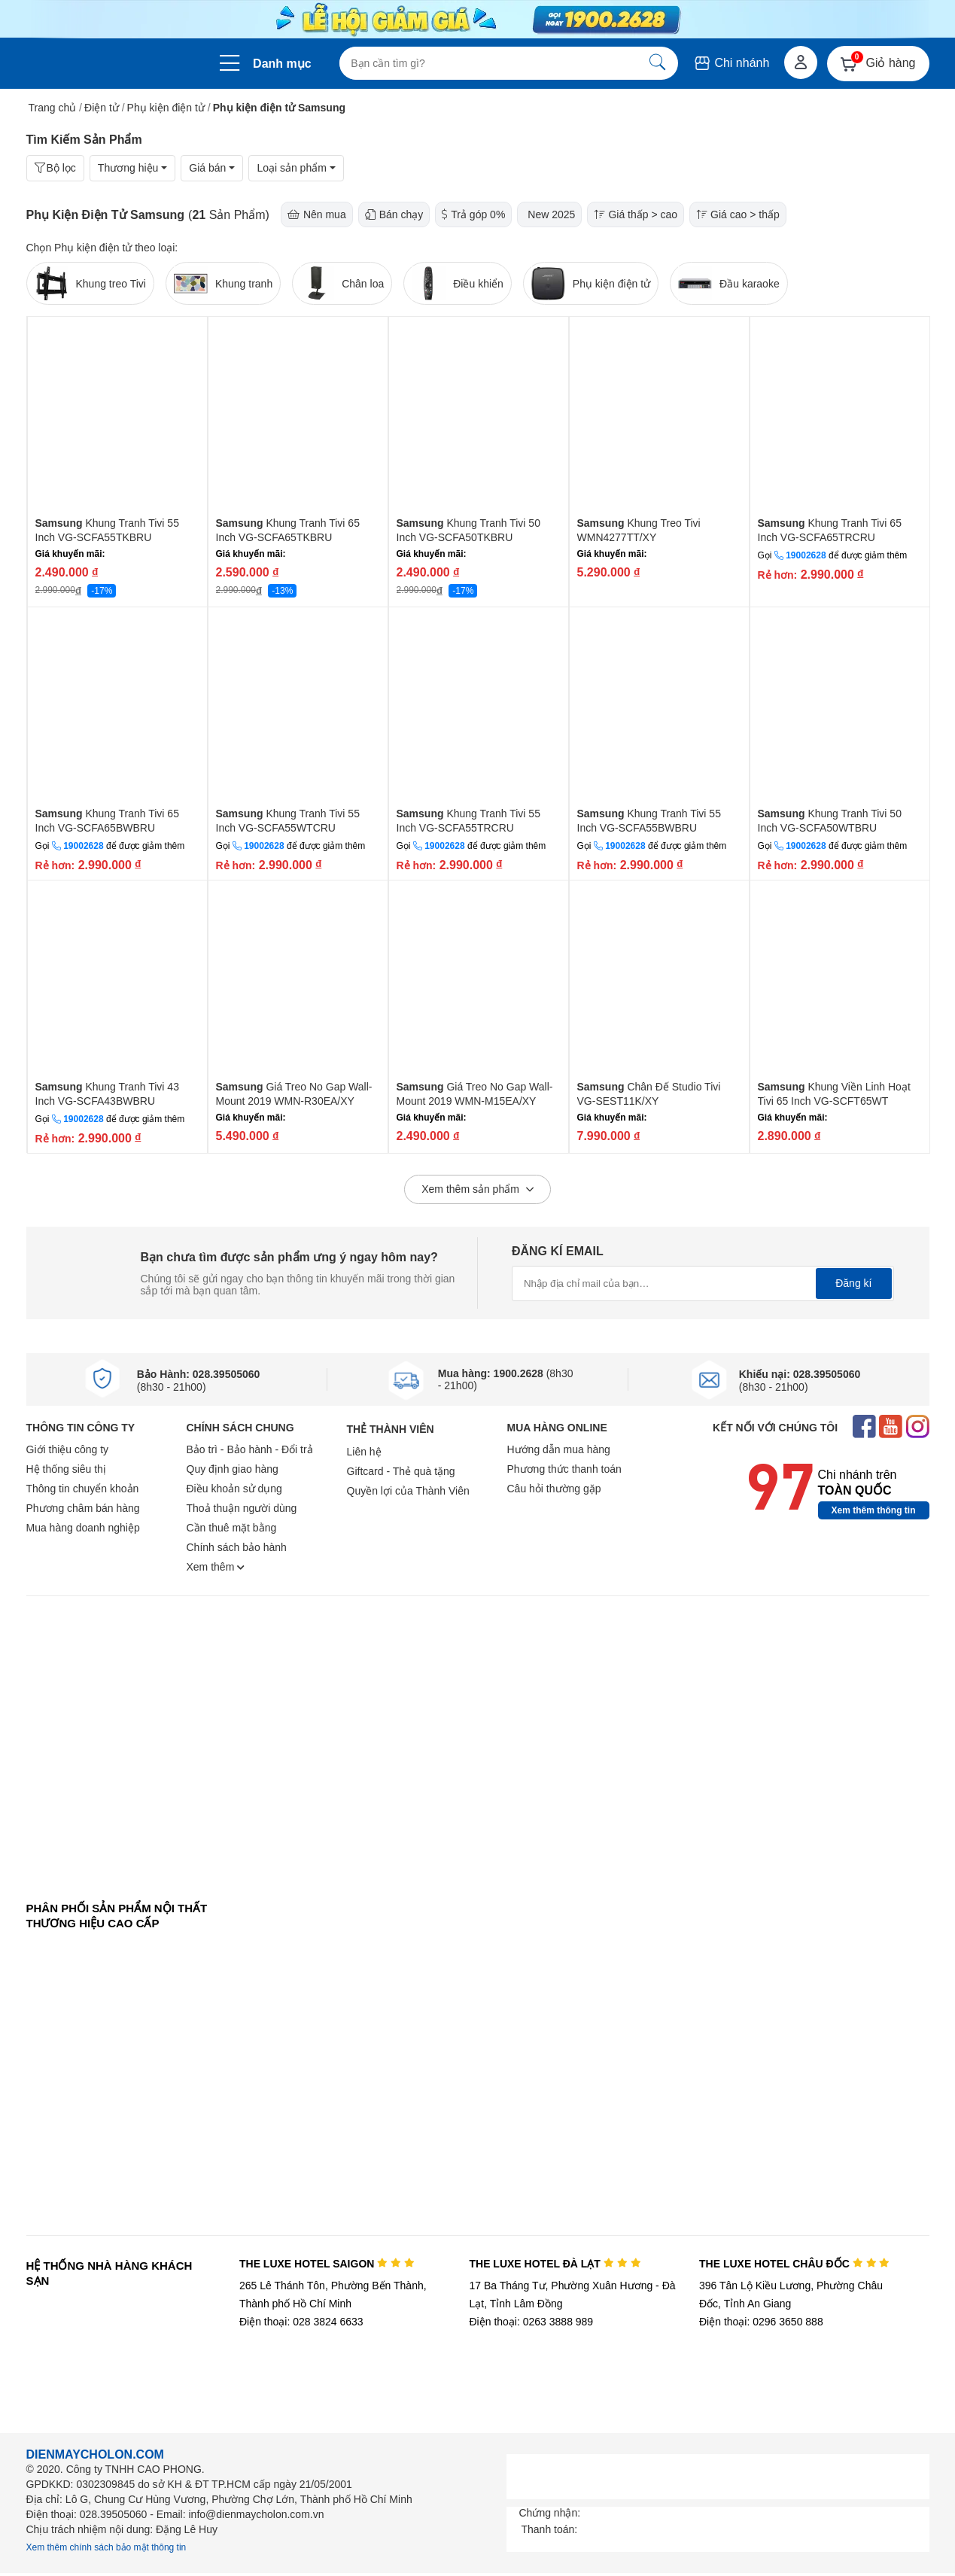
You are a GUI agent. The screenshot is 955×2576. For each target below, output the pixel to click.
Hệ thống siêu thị (66, 1469)
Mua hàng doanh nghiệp (83, 1528)
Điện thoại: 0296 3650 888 (761, 2322)
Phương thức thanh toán (564, 1469)
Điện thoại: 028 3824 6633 (301, 2322)
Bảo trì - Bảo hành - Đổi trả (250, 1449)
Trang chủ (53, 108)
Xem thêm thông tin (874, 1510)
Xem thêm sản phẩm (477, 1189)
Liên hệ (364, 1452)
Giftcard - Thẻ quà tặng (401, 1471)
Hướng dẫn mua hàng (558, 1449)
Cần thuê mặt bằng (232, 1528)
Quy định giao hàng (232, 1469)
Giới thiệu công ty (67, 1449)
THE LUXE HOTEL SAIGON (327, 2264)
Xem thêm (216, 1567)
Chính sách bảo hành (237, 1547)
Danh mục (282, 63)
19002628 (806, 555)
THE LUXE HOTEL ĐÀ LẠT (554, 2264)
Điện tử (101, 108)
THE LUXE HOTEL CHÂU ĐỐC (794, 2264)
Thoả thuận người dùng (242, 1508)
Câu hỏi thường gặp (554, 1489)
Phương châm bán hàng (83, 1508)
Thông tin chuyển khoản (82, 1489)
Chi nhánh (731, 62)
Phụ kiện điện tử (166, 108)
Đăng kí (853, 1283)
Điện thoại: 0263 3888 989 (531, 2322)
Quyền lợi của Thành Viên (408, 1491)
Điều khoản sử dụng (234, 1489)
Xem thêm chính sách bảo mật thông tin (106, 2547)
